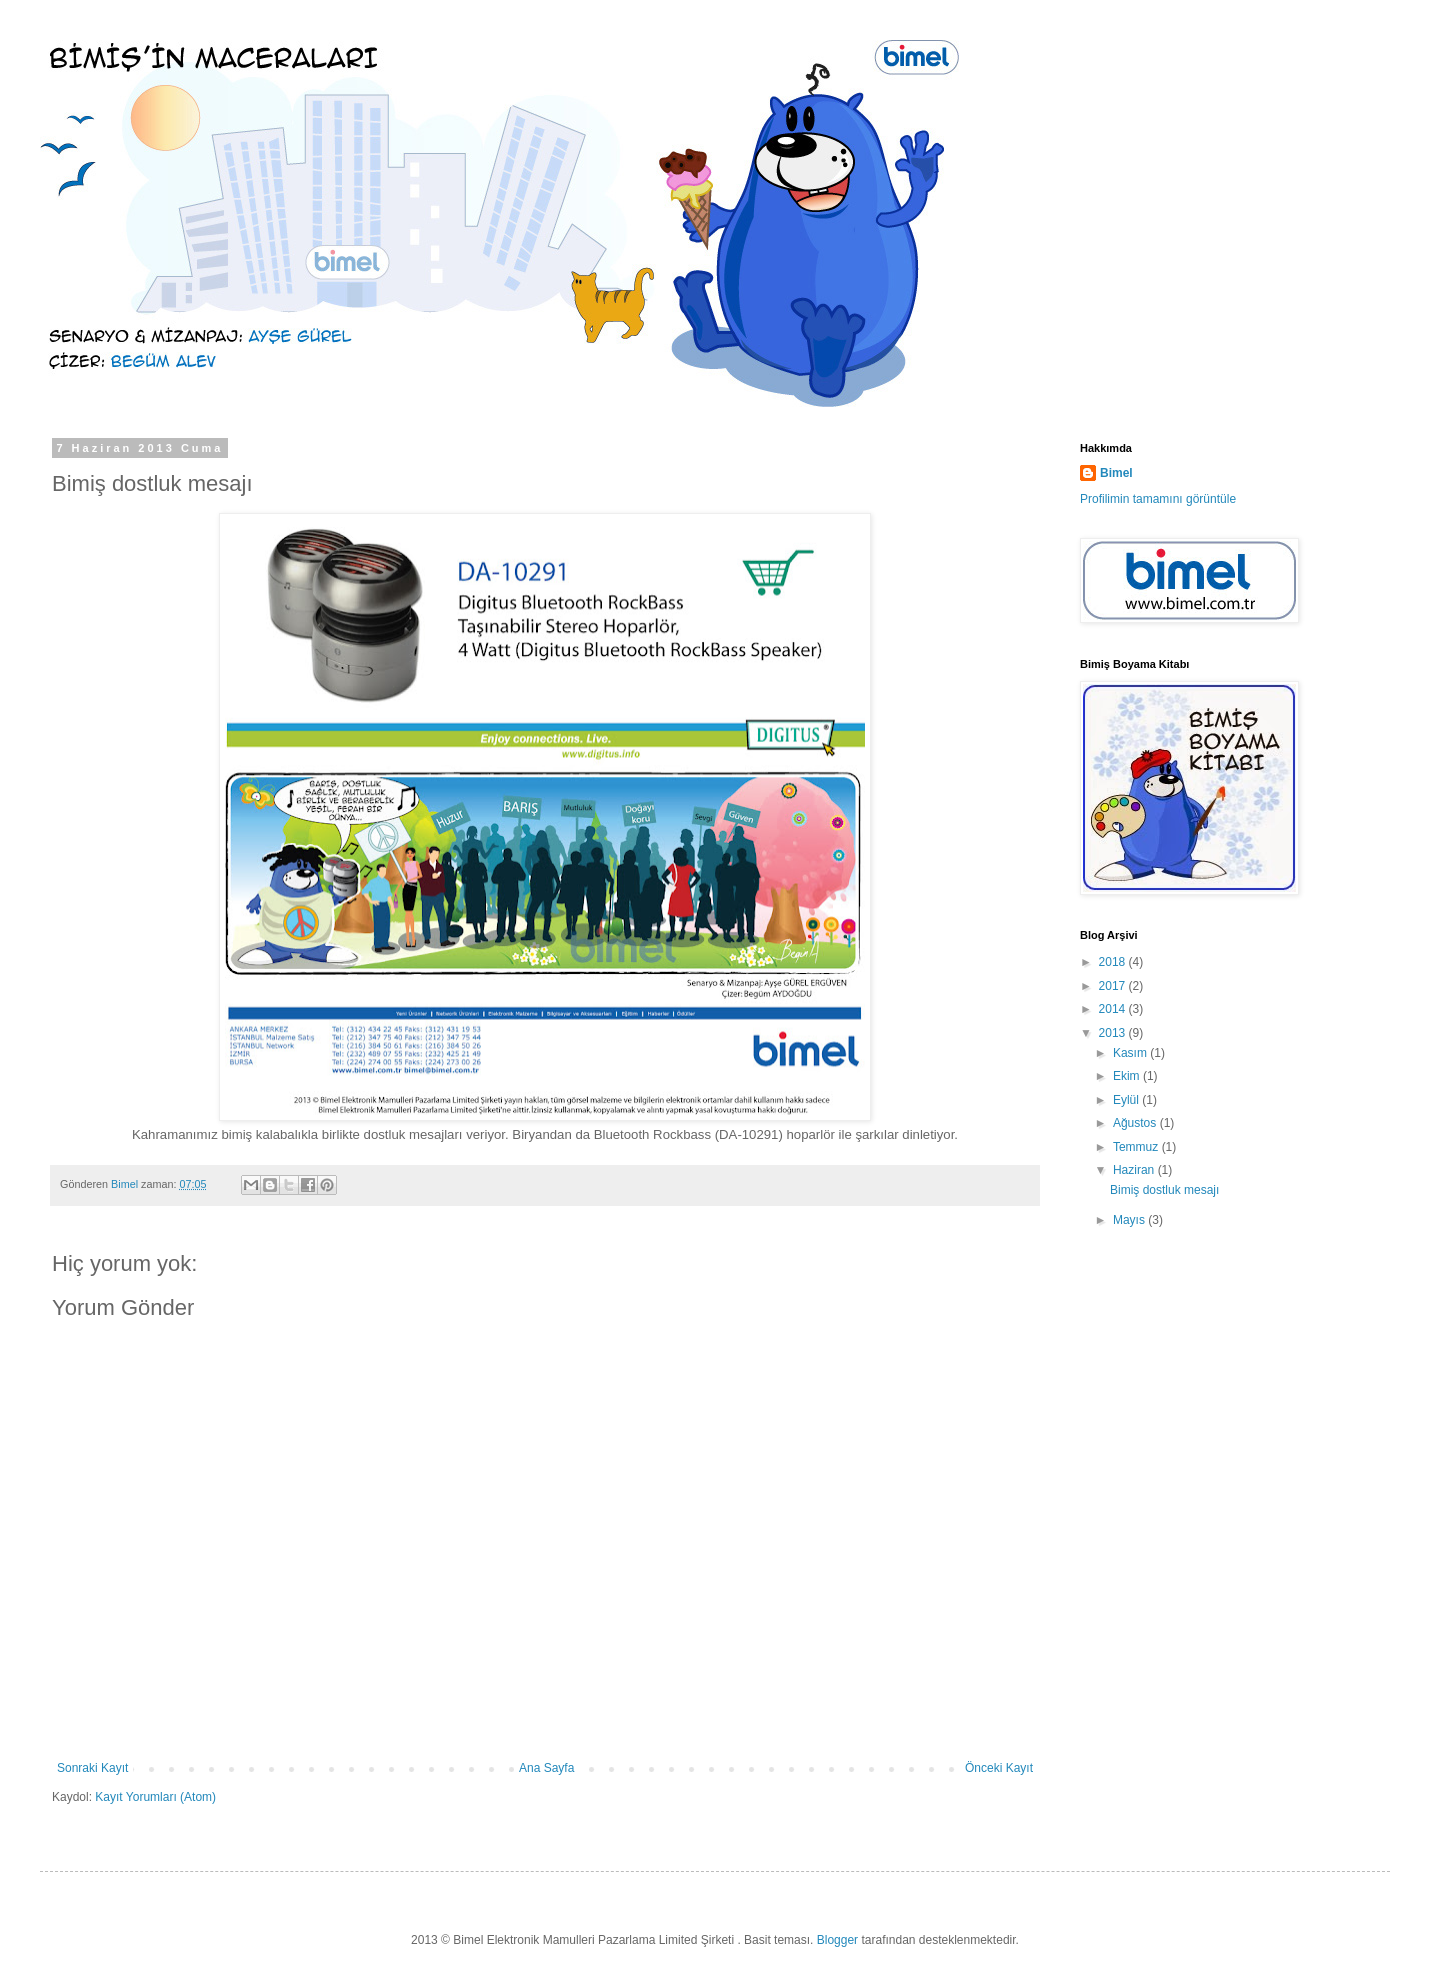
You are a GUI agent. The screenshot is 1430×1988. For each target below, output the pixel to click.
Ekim (1128, 1076)
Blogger (837, 1940)
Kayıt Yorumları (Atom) (155, 1797)
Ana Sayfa (546, 1768)
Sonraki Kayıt (92, 1768)
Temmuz (1137, 1147)
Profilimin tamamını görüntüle (1158, 499)
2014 (1114, 1009)
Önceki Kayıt (999, 1768)
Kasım (1131, 1053)
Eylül (1127, 1100)
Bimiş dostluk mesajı (1164, 1190)
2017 (1114, 986)
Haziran (1135, 1170)
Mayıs (1130, 1220)
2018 (1114, 962)
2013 (1114, 1033)
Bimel (1116, 473)
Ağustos (1136, 1123)
